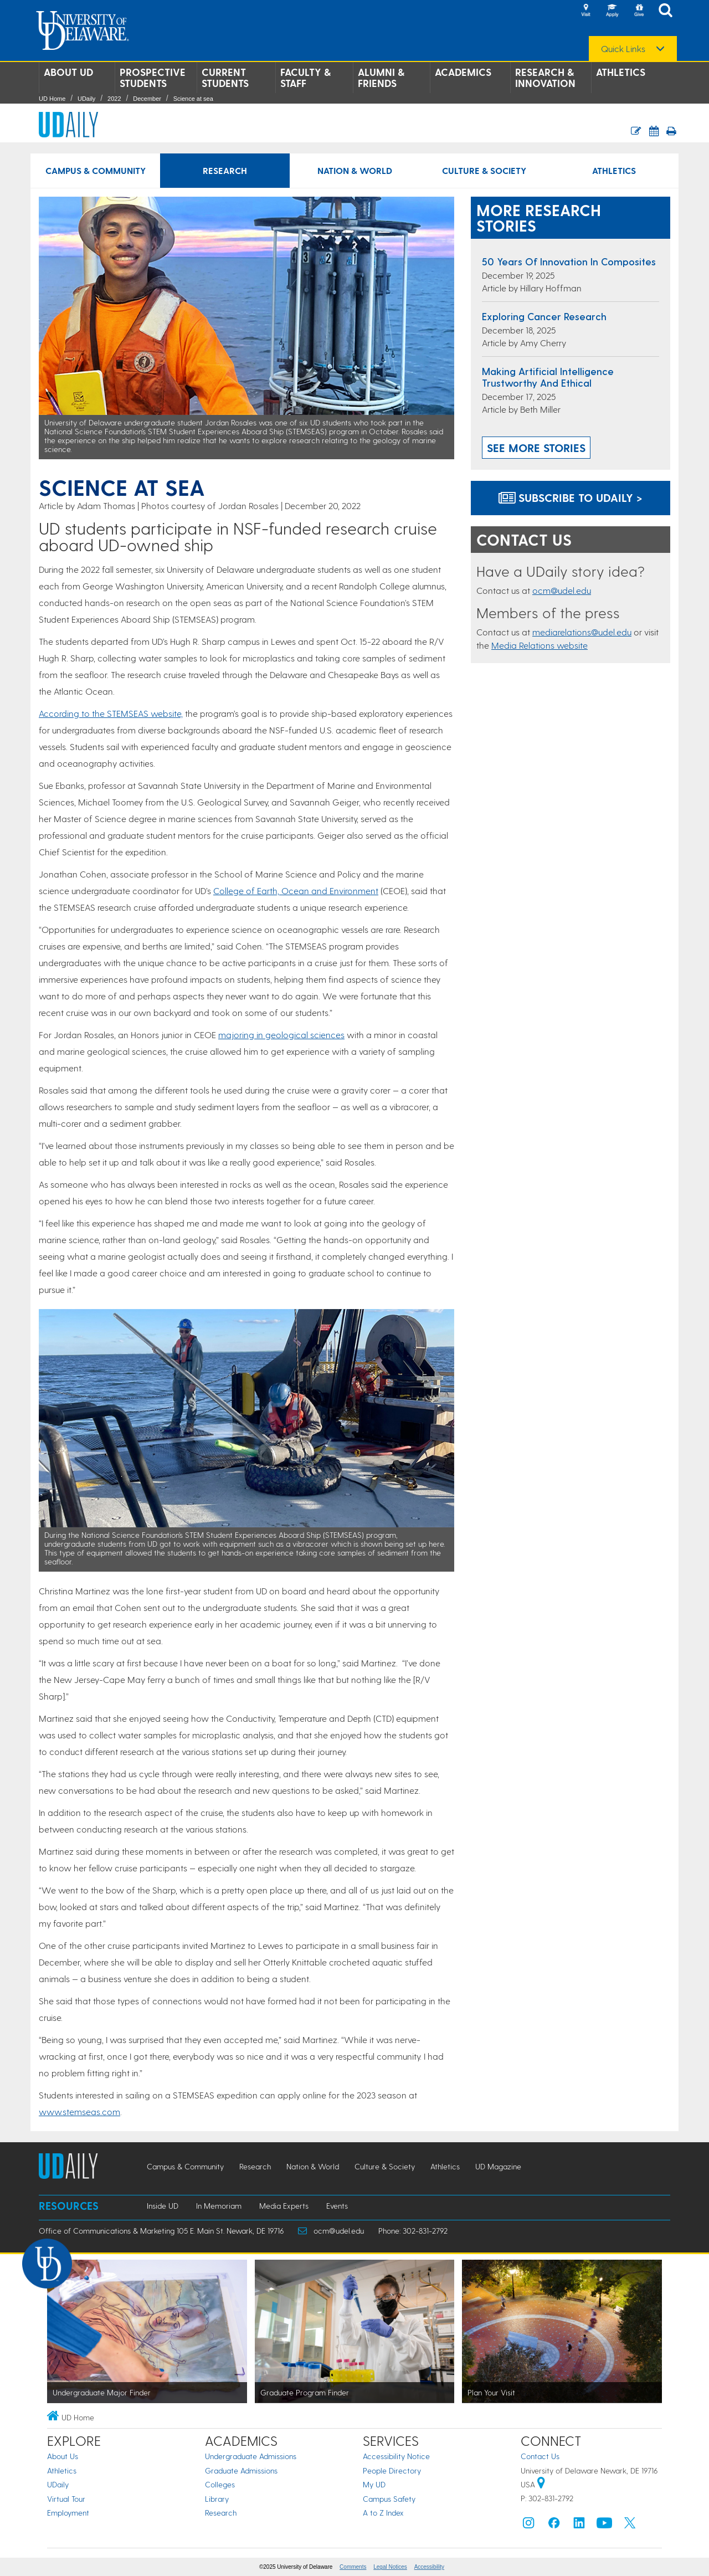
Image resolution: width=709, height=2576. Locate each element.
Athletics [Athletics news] (614, 170)
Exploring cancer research (544, 316)
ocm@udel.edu (561, 590)
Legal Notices (390, 2567)
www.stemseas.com (79, 2111)
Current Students (225, 77)
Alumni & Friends (381, 77)
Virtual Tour (66, 2498)
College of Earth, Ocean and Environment (295, 890)
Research (221, 2512)
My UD (374, 2484)
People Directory (392, 2470)
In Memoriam (219, 2205)
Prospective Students (153, 77)
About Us (62, 2456)
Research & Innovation (545, 77)
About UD (68, 72)
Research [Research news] (225, 170)
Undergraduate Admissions (250, 2456)
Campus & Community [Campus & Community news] (95, 170)
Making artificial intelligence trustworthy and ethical (548, 377)
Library (217, 2498)
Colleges (220, 2484)
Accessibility (429, 2567)
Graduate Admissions (241, 2470)
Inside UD (162, 2205)
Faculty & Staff (305, 77)
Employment (68, 2512)
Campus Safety (389, 2498)
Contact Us (540, 2456)
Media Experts (284, 2205)
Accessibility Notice (396, 2456)
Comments (353, 2567)
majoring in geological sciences (281, 1034)
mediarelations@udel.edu (581, 632)
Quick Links (623, 49)
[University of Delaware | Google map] (541, 2484)
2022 (114, 98)
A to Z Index (383, 2512)
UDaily (86, 98)
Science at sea (193, 98)
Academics (463, 72)
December (147, 98)
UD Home (52, 98)
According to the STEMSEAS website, (111, 713)
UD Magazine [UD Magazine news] (498, 2166)
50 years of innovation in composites (569, 261)
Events (337, 2205)
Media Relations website (539, 645)
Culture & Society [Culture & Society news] (484, 170)
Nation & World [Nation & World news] (354, 170)
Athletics (620, 72)
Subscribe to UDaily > (571, 497)
